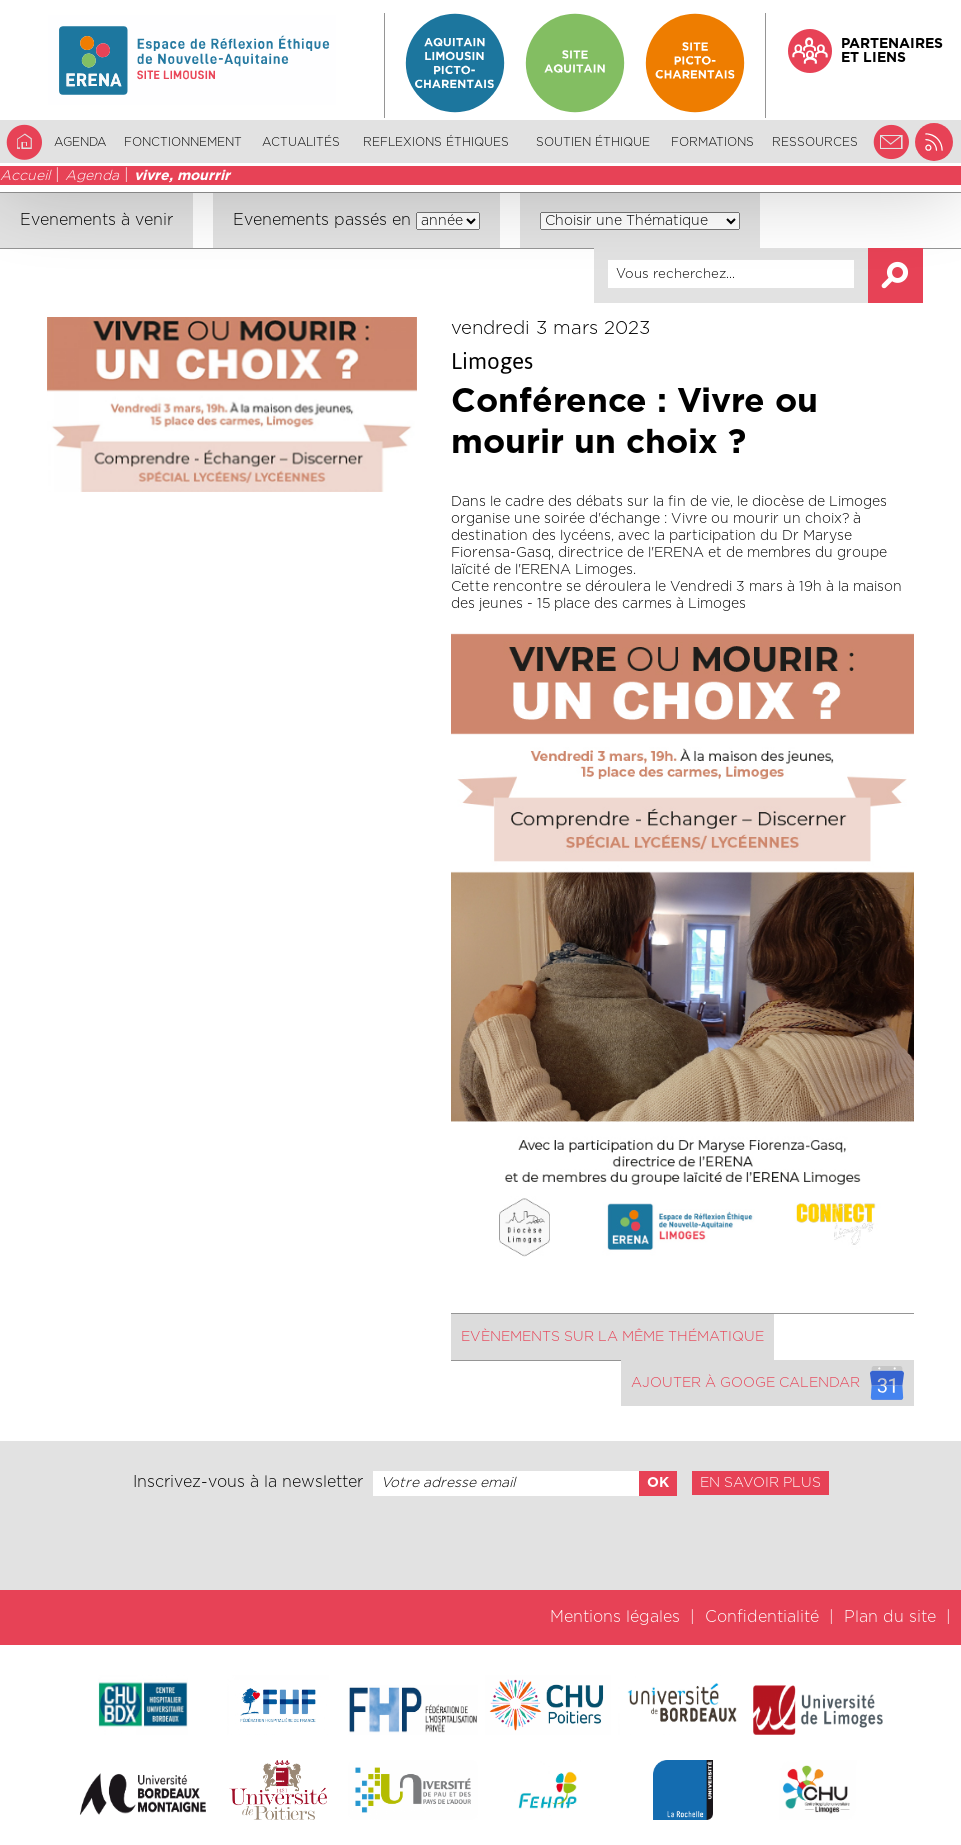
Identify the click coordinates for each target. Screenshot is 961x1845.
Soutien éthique (593, 142)
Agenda (80, 142)
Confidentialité (762, 1617)
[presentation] (480, 1543)
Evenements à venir (96, 220)
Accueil (25, 176)
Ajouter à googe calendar (767, 1383)
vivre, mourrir (182, 176)
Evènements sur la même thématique (612, 1337)
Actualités (301, 142)
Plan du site (890, 1617)
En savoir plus (760, 1483)
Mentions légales (615, 1617)
